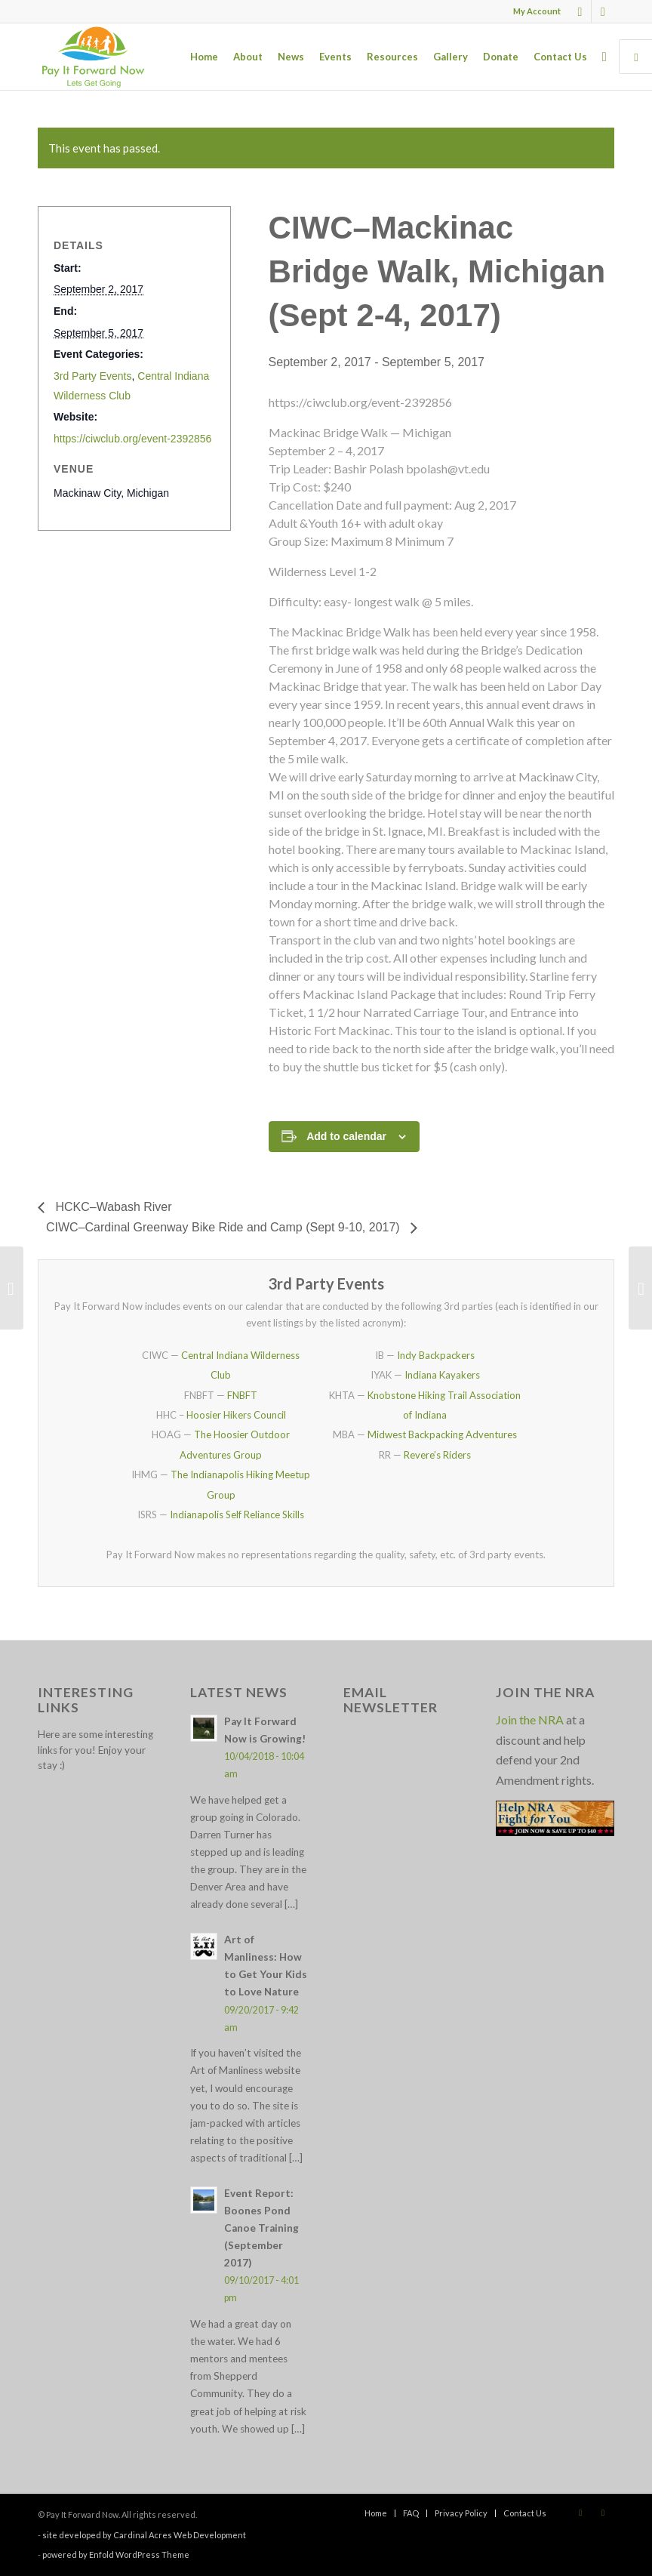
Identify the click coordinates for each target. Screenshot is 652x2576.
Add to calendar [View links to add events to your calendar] (346, 1136)
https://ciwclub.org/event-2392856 (132, 439)
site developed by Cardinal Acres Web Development (144, 2535)
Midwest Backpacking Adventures (442, 1434)
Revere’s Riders (437, 1455)
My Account (537, 11)
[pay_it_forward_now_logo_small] (93, 56)
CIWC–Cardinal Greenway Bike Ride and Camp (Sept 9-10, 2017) (224, 1227)
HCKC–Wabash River (112, 1206)
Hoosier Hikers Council (236, 1415)
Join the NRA (530, 1719)
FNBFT (242, 1395)
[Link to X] (603, 11)
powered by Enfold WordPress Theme (115, 2554)
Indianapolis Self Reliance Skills (237, 1514)
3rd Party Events (93, 376)
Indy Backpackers (436, 1355)
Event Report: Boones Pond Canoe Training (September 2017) (261, 2228)
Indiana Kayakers (442, 1375)
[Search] (604, 56)
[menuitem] (533, 11)
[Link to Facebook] (580, 11)
